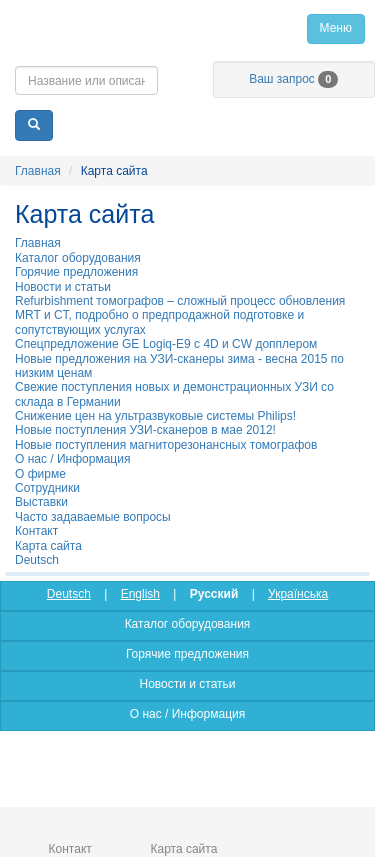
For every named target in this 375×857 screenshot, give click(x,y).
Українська (298, 594)
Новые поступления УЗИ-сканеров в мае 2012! (145, 430)
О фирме (40, 474)
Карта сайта (48, 546)
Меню (336, 28)
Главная (187, 28)
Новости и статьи (63, 287)
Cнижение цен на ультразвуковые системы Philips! (155, 416)
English (140, 594)
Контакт (36, 531)
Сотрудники (47, 488)
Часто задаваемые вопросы (93, 517)
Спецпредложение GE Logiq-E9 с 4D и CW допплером (166, 344)
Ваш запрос (293, 79)
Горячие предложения (76, 272)
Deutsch (37, 560)
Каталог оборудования (78, 258)
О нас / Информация (72, 459)
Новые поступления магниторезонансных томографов (166, 445)
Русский (214, 594)
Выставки (41, 502)
